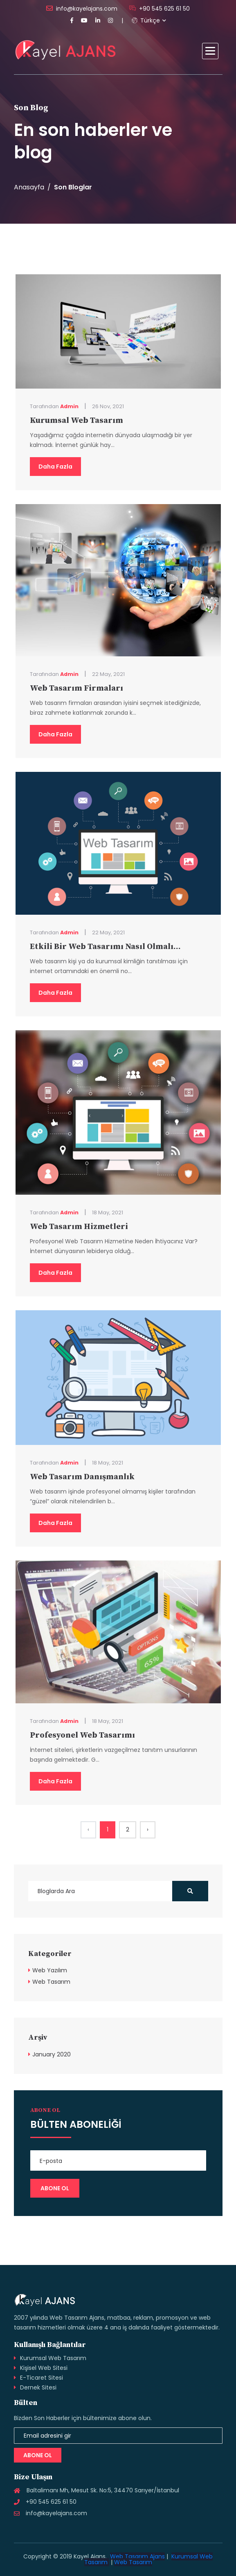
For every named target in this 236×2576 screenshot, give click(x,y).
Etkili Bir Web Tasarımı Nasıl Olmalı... (105, 947)
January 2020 (51, 2054)
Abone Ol (37, 2455)
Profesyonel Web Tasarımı (82, 1735)
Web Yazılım (49, 1970)
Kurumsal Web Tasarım (76, 421)
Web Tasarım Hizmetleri (79, 1227)
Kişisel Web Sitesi (43, 2368)
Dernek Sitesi (38, 2387)
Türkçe (146, 20)
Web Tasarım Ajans (137, 2556)
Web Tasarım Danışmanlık (82, 1477)
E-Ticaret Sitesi (41, 2377)
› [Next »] (147, 1829)
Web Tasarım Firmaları (76, 688)
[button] (210, 51)
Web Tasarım (51, 1982)
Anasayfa (29, 187)
